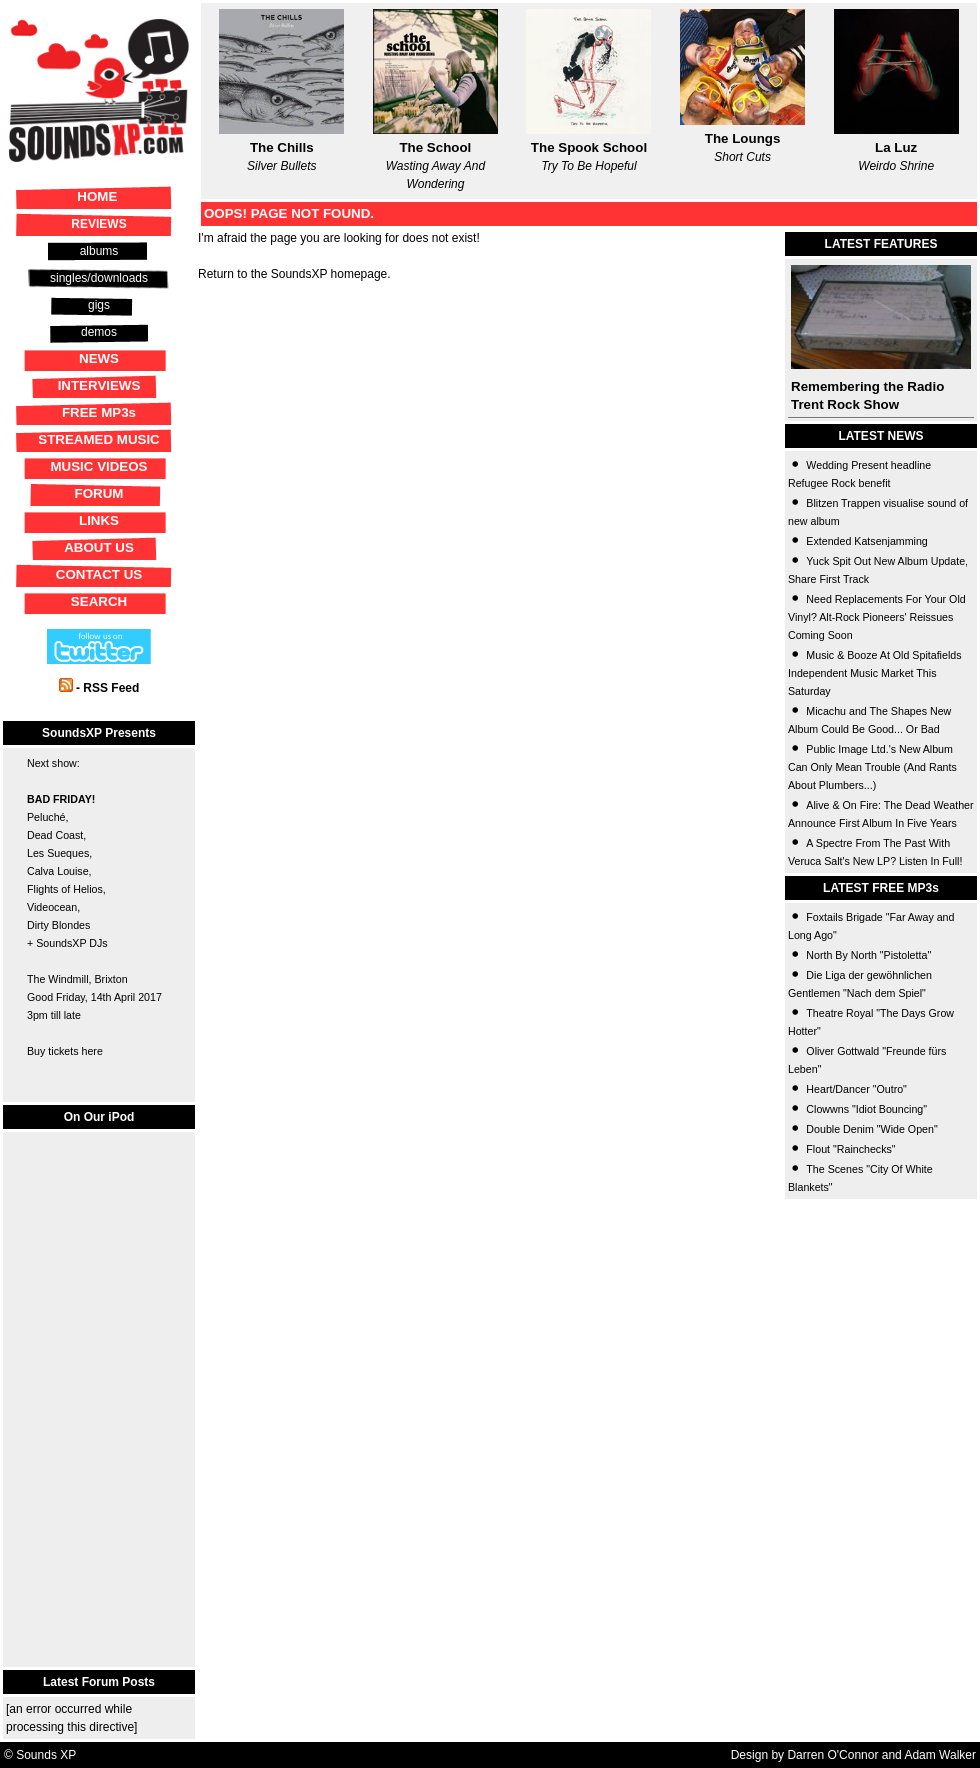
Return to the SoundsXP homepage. (294, 274)
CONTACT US (99, 574)
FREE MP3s (99, 412)
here (91, 1051)
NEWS (99, 358)
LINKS (99, 520)
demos (99, 332)
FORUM (99, 493)
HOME (97, 196)
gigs (99, 305)
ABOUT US (99, 547)
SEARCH (99, 601)
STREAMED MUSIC (98, 439)
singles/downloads (99, 278)
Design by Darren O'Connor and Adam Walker (853, 1755)
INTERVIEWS (99, 385)
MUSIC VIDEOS (98, 466)
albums (99, 251)
